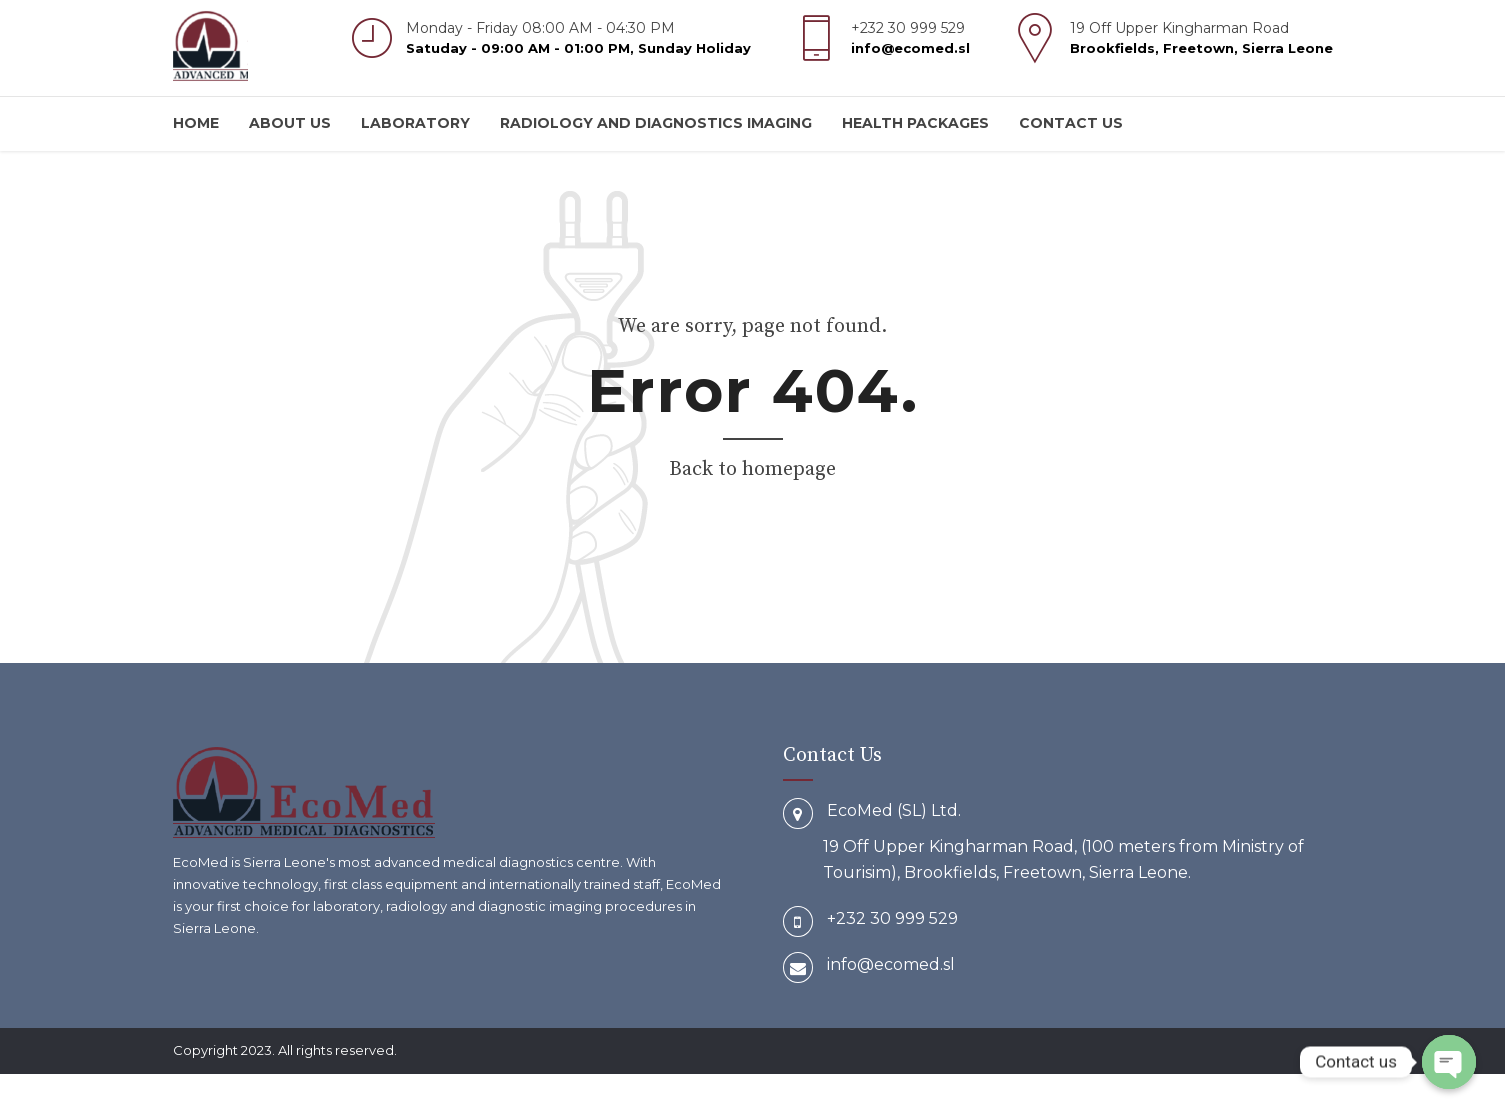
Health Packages (915, 123)
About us (290, 123)
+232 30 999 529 (892, 918)
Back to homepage (752, 469)
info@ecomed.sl (891, 964)
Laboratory (415, 123)
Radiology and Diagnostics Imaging (656, 123)
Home (196, 123)
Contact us (1071, 123)
